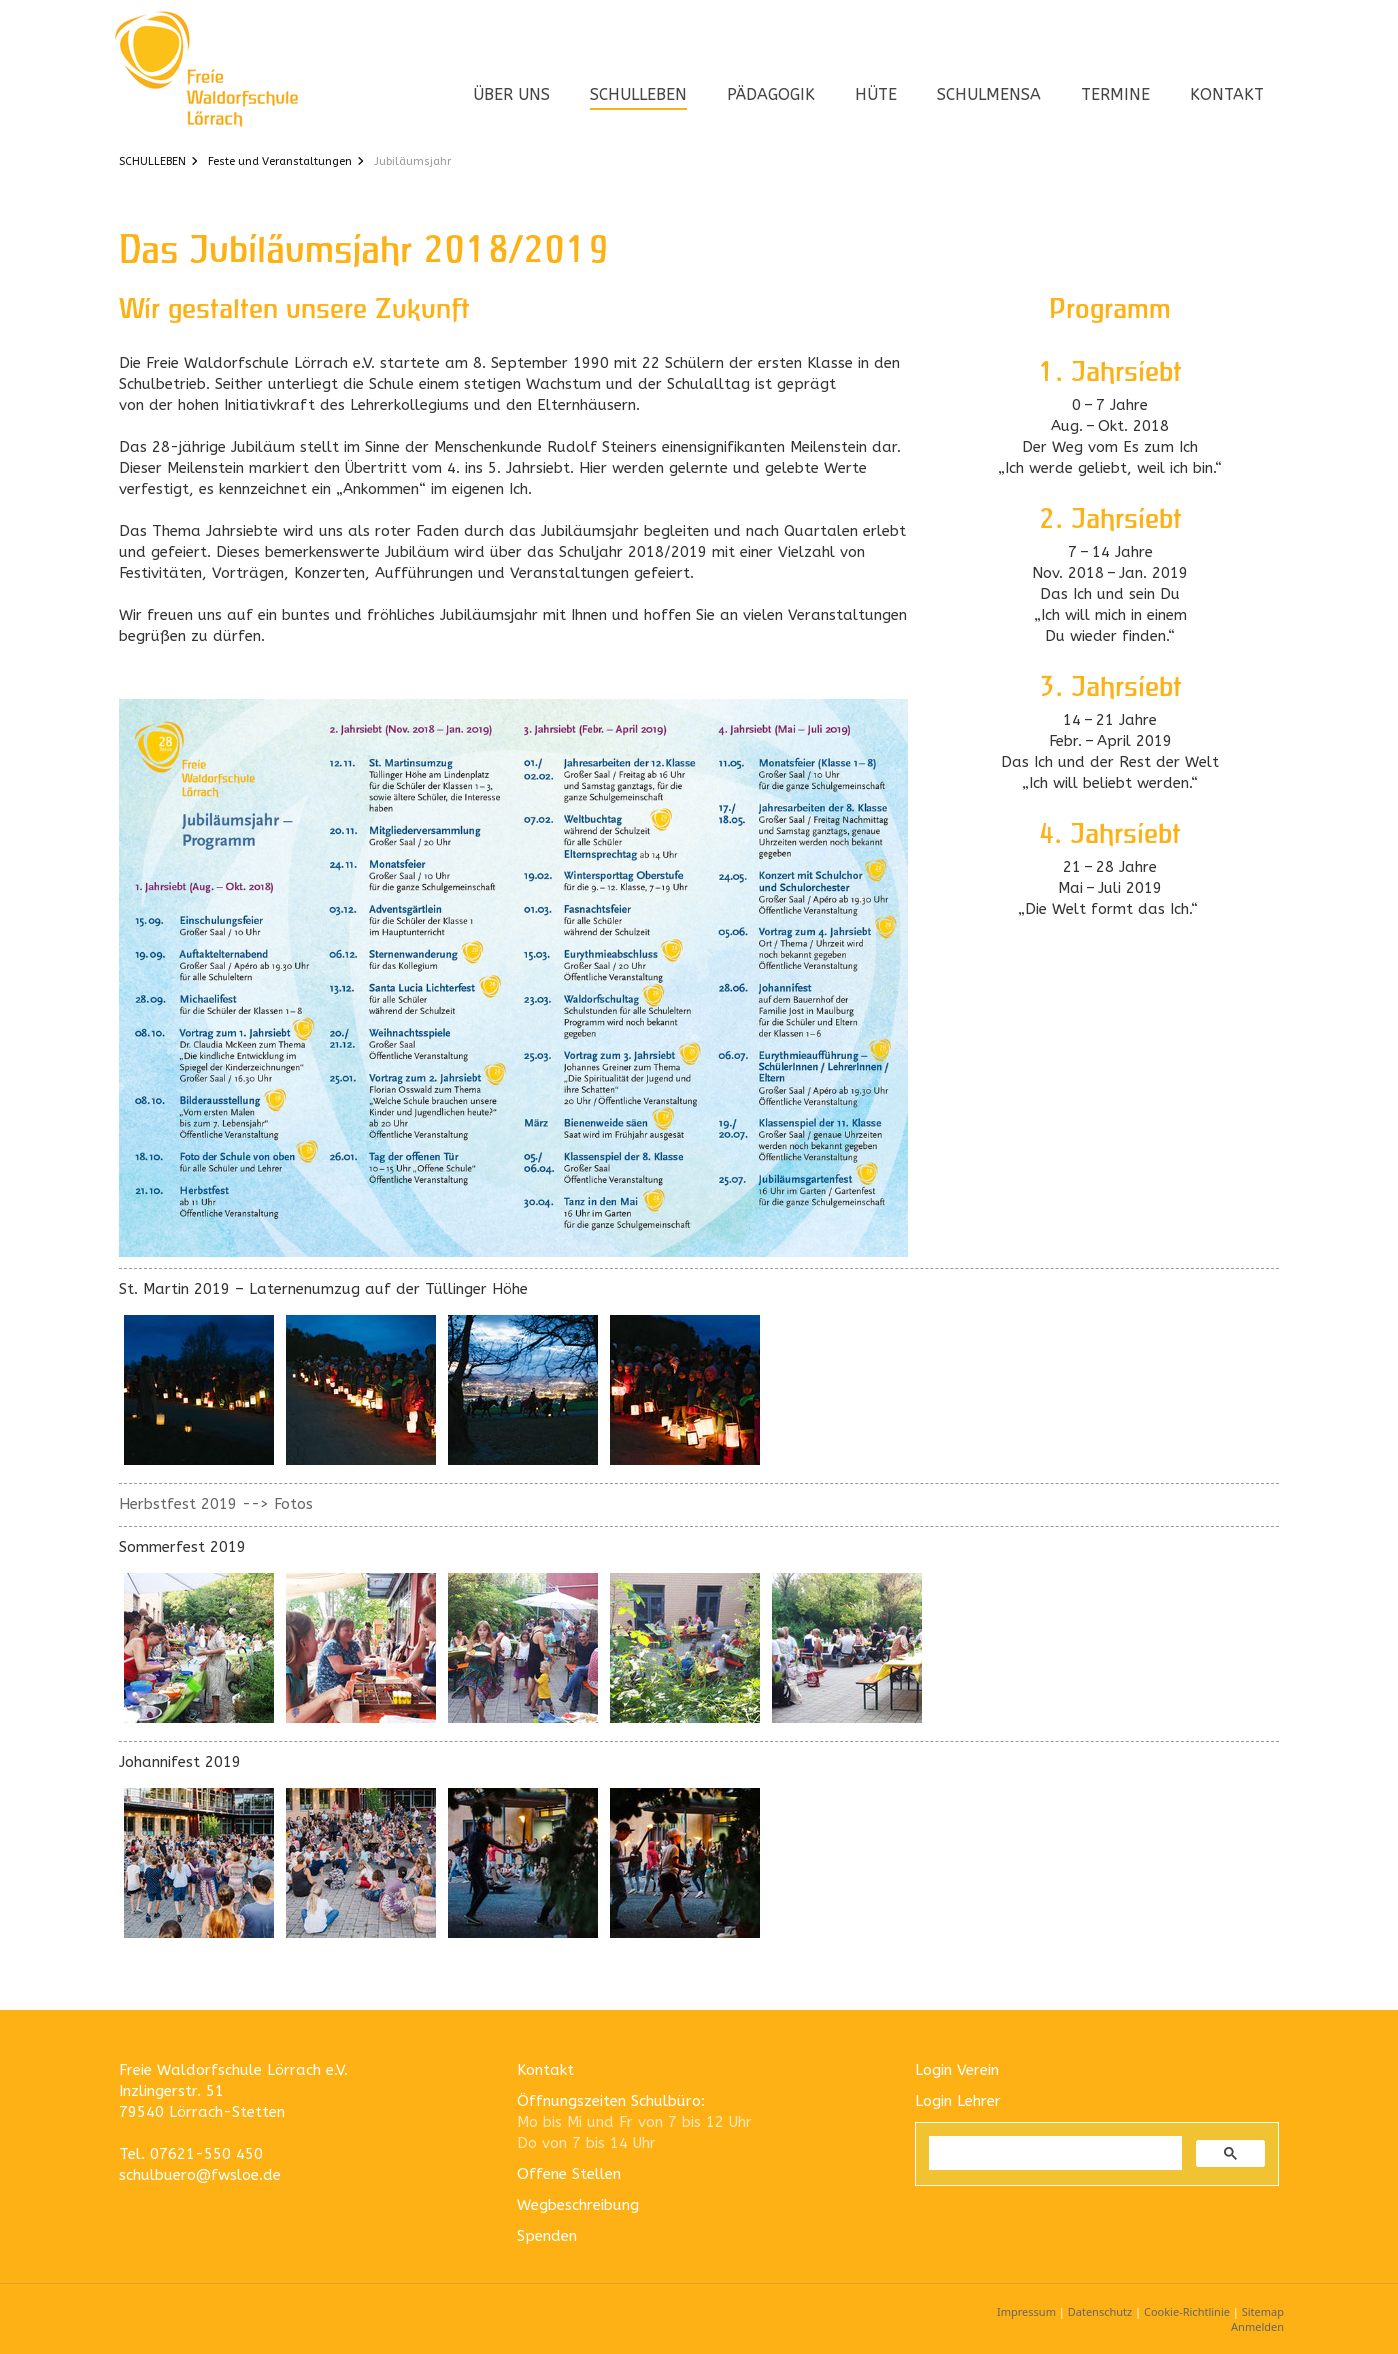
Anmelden (1257, 2326)
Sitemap (1263, 2311)
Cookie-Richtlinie (1187, 2311)
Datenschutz (1100, 2311)
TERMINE (1115, 94)
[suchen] (1053, 2153)
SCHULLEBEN (638, 94)
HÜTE (876, 94)
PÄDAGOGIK (771, 94)
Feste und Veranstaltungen (280, 161)
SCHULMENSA (989, 94)
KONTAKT (1227, 94)
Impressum (1026, 2311)
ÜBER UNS (511, 94)
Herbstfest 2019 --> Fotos (216, 1504)
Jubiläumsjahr (412, 161)
